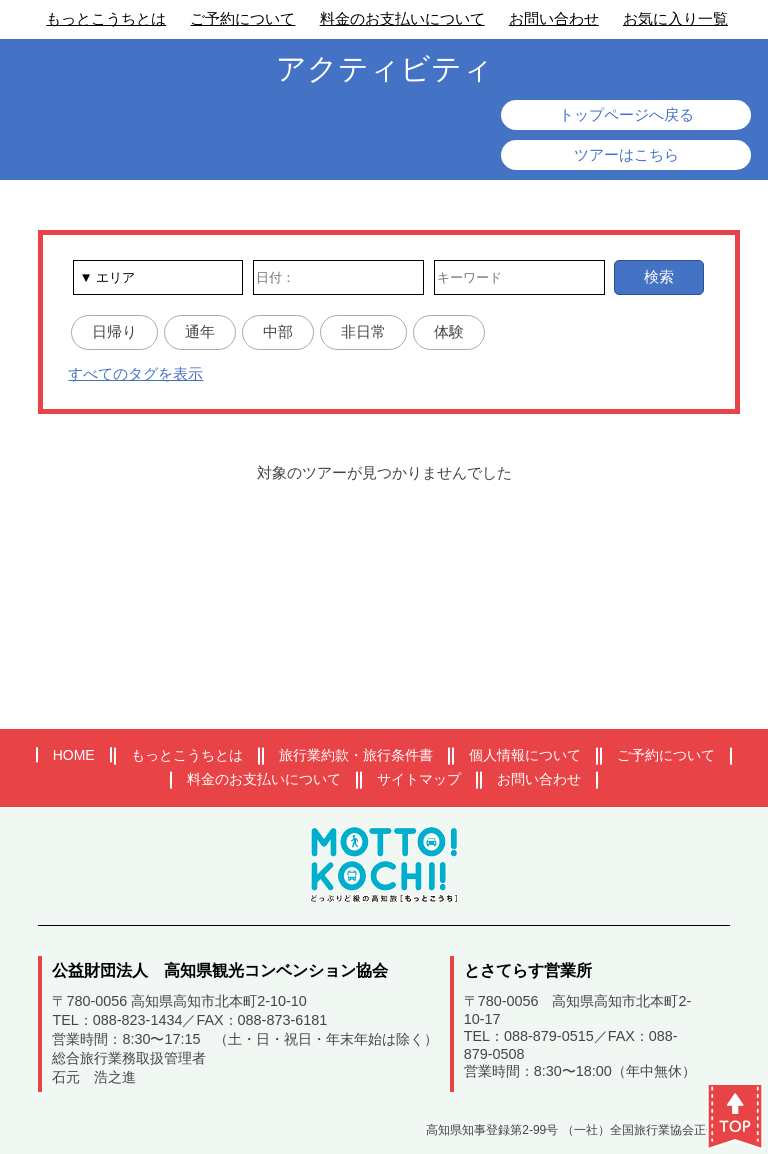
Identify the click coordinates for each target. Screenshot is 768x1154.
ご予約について (242, 18)
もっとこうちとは (106, 18)
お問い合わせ (554, 18)
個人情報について (525, 755)
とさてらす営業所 (528, 970)
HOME (74, 755)
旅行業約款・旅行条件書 (356, 755)
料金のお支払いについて (402, 18)
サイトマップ (419, 779)
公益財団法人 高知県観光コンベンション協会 (220, 970)
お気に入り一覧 (675, 18)
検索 (659, 276)
